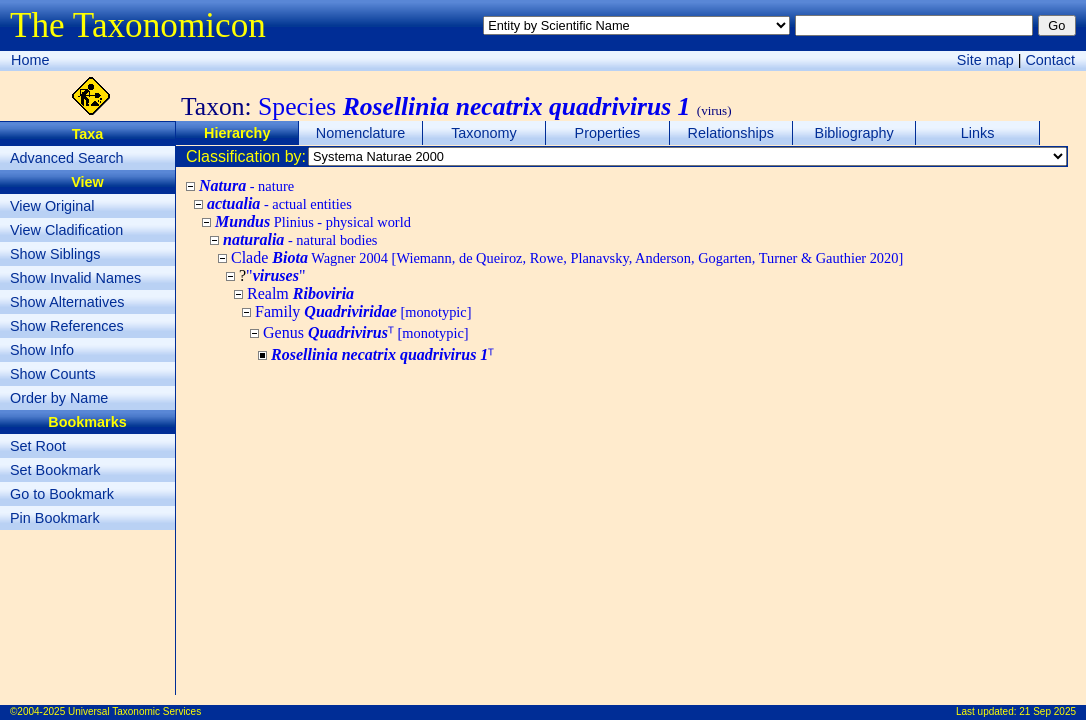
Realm (300, 293)
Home (30, 60)
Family (363, 311)
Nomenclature (361, 133)
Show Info (42, 350)
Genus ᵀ (366, 332)
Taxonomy (484, 133)
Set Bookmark (55, 470)
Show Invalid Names (75, 278)
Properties (608, 133)
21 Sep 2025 (1047, 711)
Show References (67, 326)
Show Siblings (55, 254)
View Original (52, 206)
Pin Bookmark (55, 518)
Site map (985, 60)
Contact (1050, 60)
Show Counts (53, 374)
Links (978, 133)
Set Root (38, 446)
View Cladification (66, 230)
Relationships (731, 133)
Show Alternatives (67, 302)
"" (275, 275)
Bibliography (854, 133)
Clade (567, 257)
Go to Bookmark (62, 494)
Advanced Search (67, 158)
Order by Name (59, 398)
